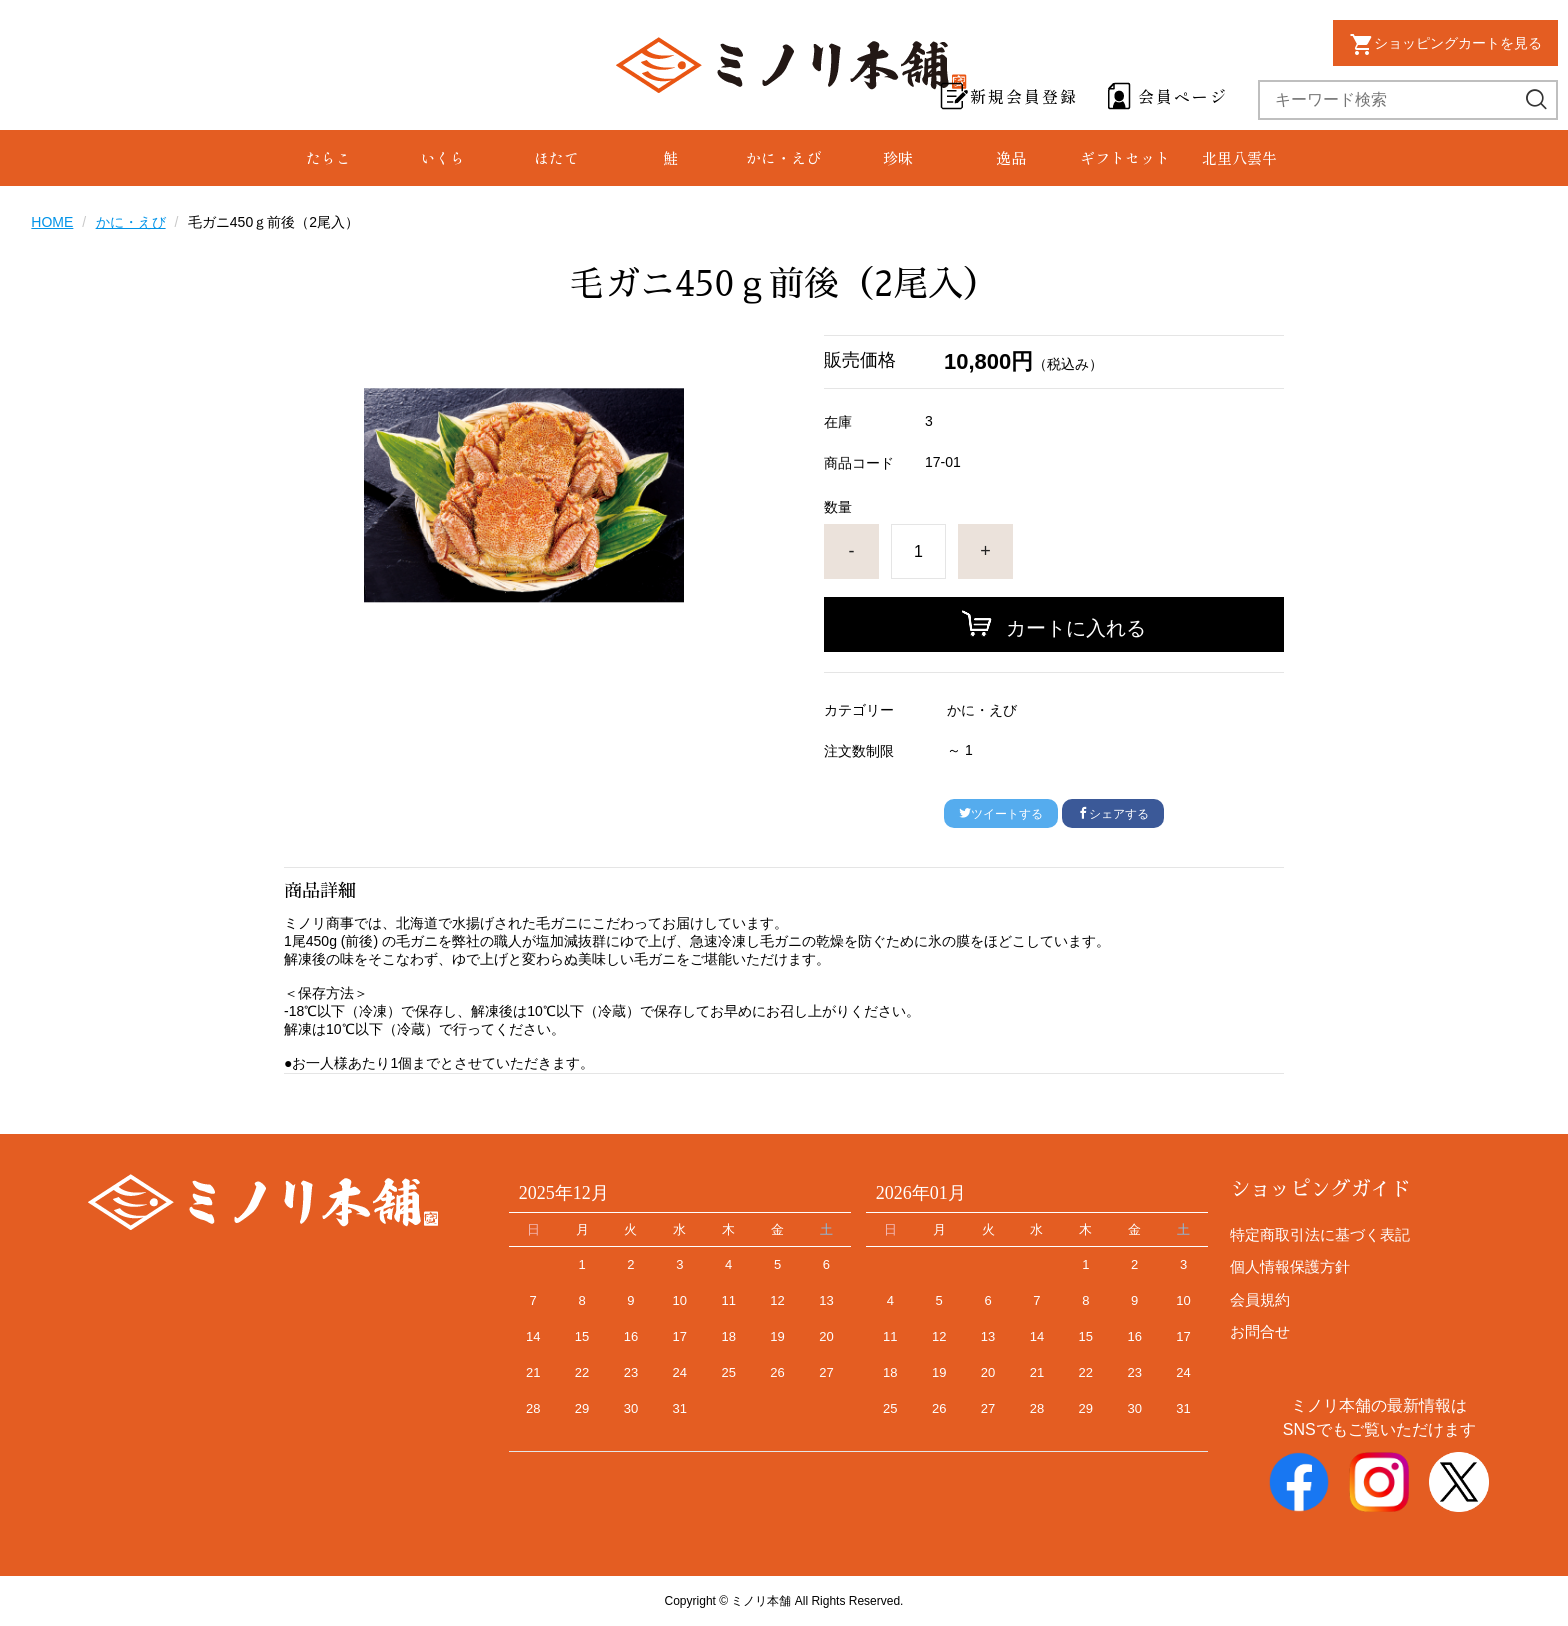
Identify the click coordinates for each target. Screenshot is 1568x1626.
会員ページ (1183, 96)
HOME (52, 222)
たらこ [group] (328, 157)
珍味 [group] (898, 157)
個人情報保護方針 (1290, 1266)
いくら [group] (442, 157)
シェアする (1113, 814)
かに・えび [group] (783, 157)
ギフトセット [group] (1125, 157)
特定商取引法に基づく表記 (1320, 1234)
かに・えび (131, 222)
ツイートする (1001, 814)
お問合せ (1260, 1331)
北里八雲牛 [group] (1239, 157)
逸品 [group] (1011, 157)
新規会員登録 (1024, 96)
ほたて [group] (556, 157)
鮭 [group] (670, 157)
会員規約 (1260, 1299)
